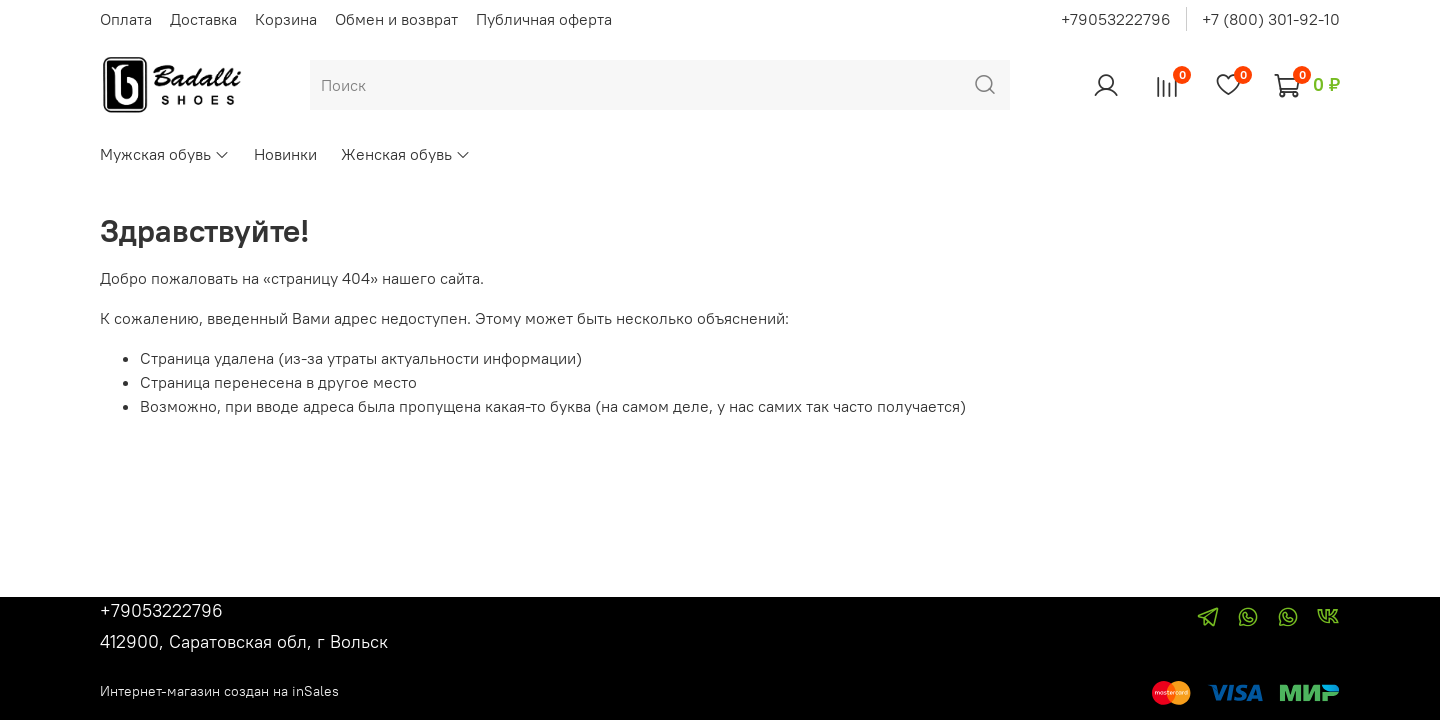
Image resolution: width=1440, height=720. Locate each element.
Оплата (126, 19)
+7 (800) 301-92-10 (1271, 19)
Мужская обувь (165, 154)
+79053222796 (1116, 19)
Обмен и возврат (396, 19)
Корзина (286, 19)
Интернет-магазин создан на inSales (219, 691)
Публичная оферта (544, 19)
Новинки (285, 154)
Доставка (203, 19)
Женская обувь (406, 154)
